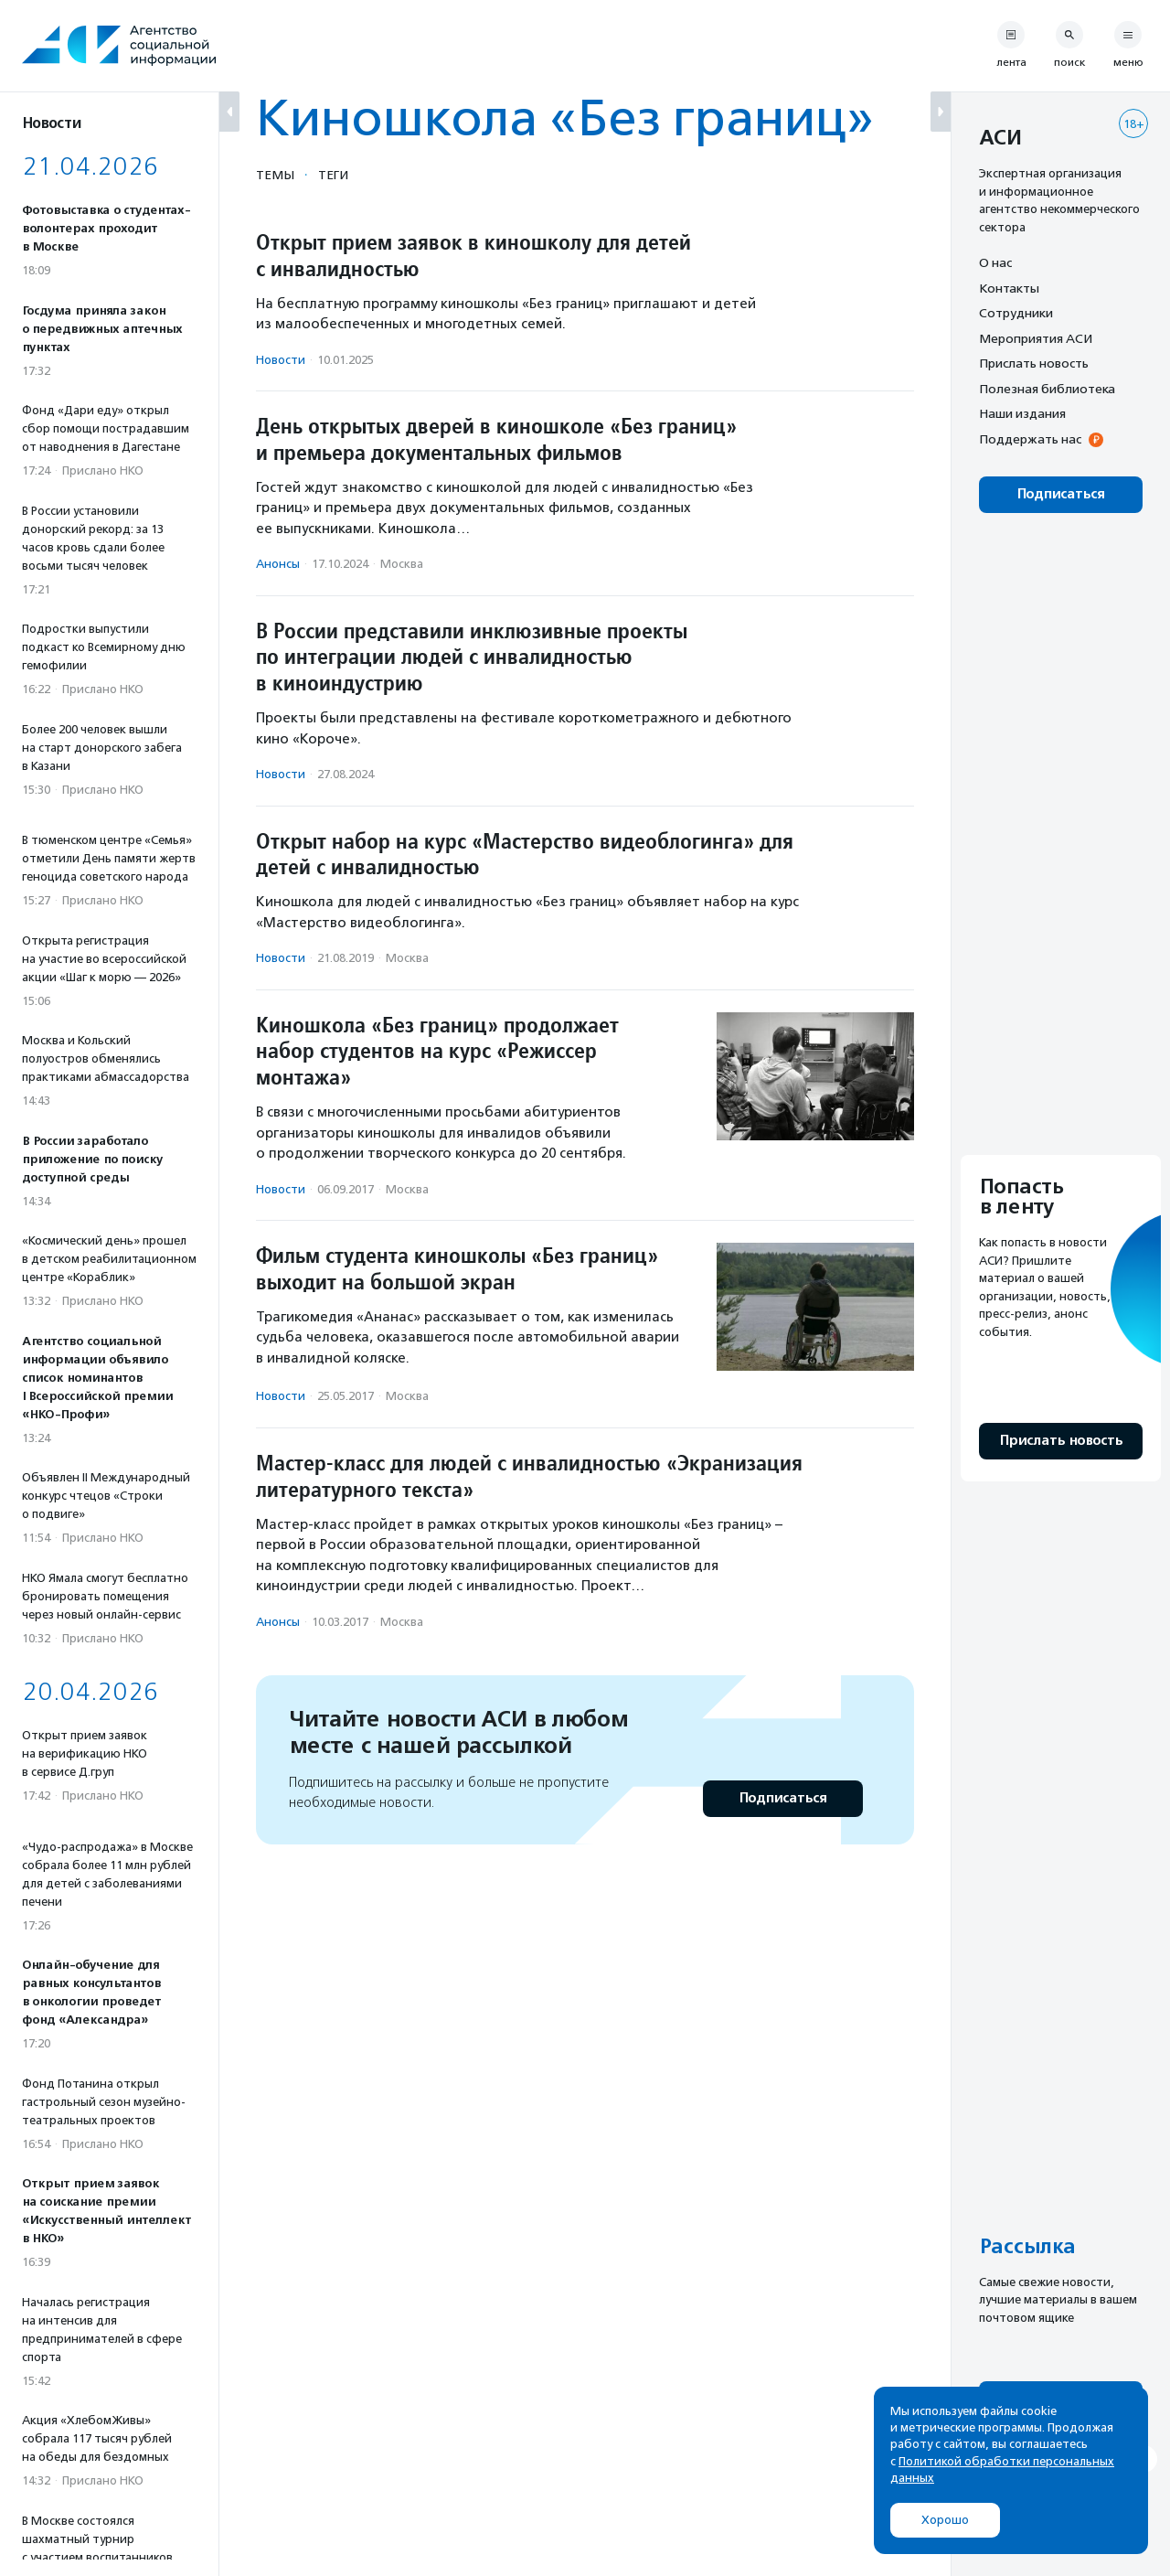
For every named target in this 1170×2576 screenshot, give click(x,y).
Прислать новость (1034, 363)
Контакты (1009, 288)
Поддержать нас (1030, 439)
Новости (280, 360)
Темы (275, 174)
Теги (333, 174)
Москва (401, 564)
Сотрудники (1016, 312)
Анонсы (278, 564)
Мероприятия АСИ (1035, 338)
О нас (995, 262)
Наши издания (1022, 413)
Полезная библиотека (1047, 388)
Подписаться (783, 1798)
